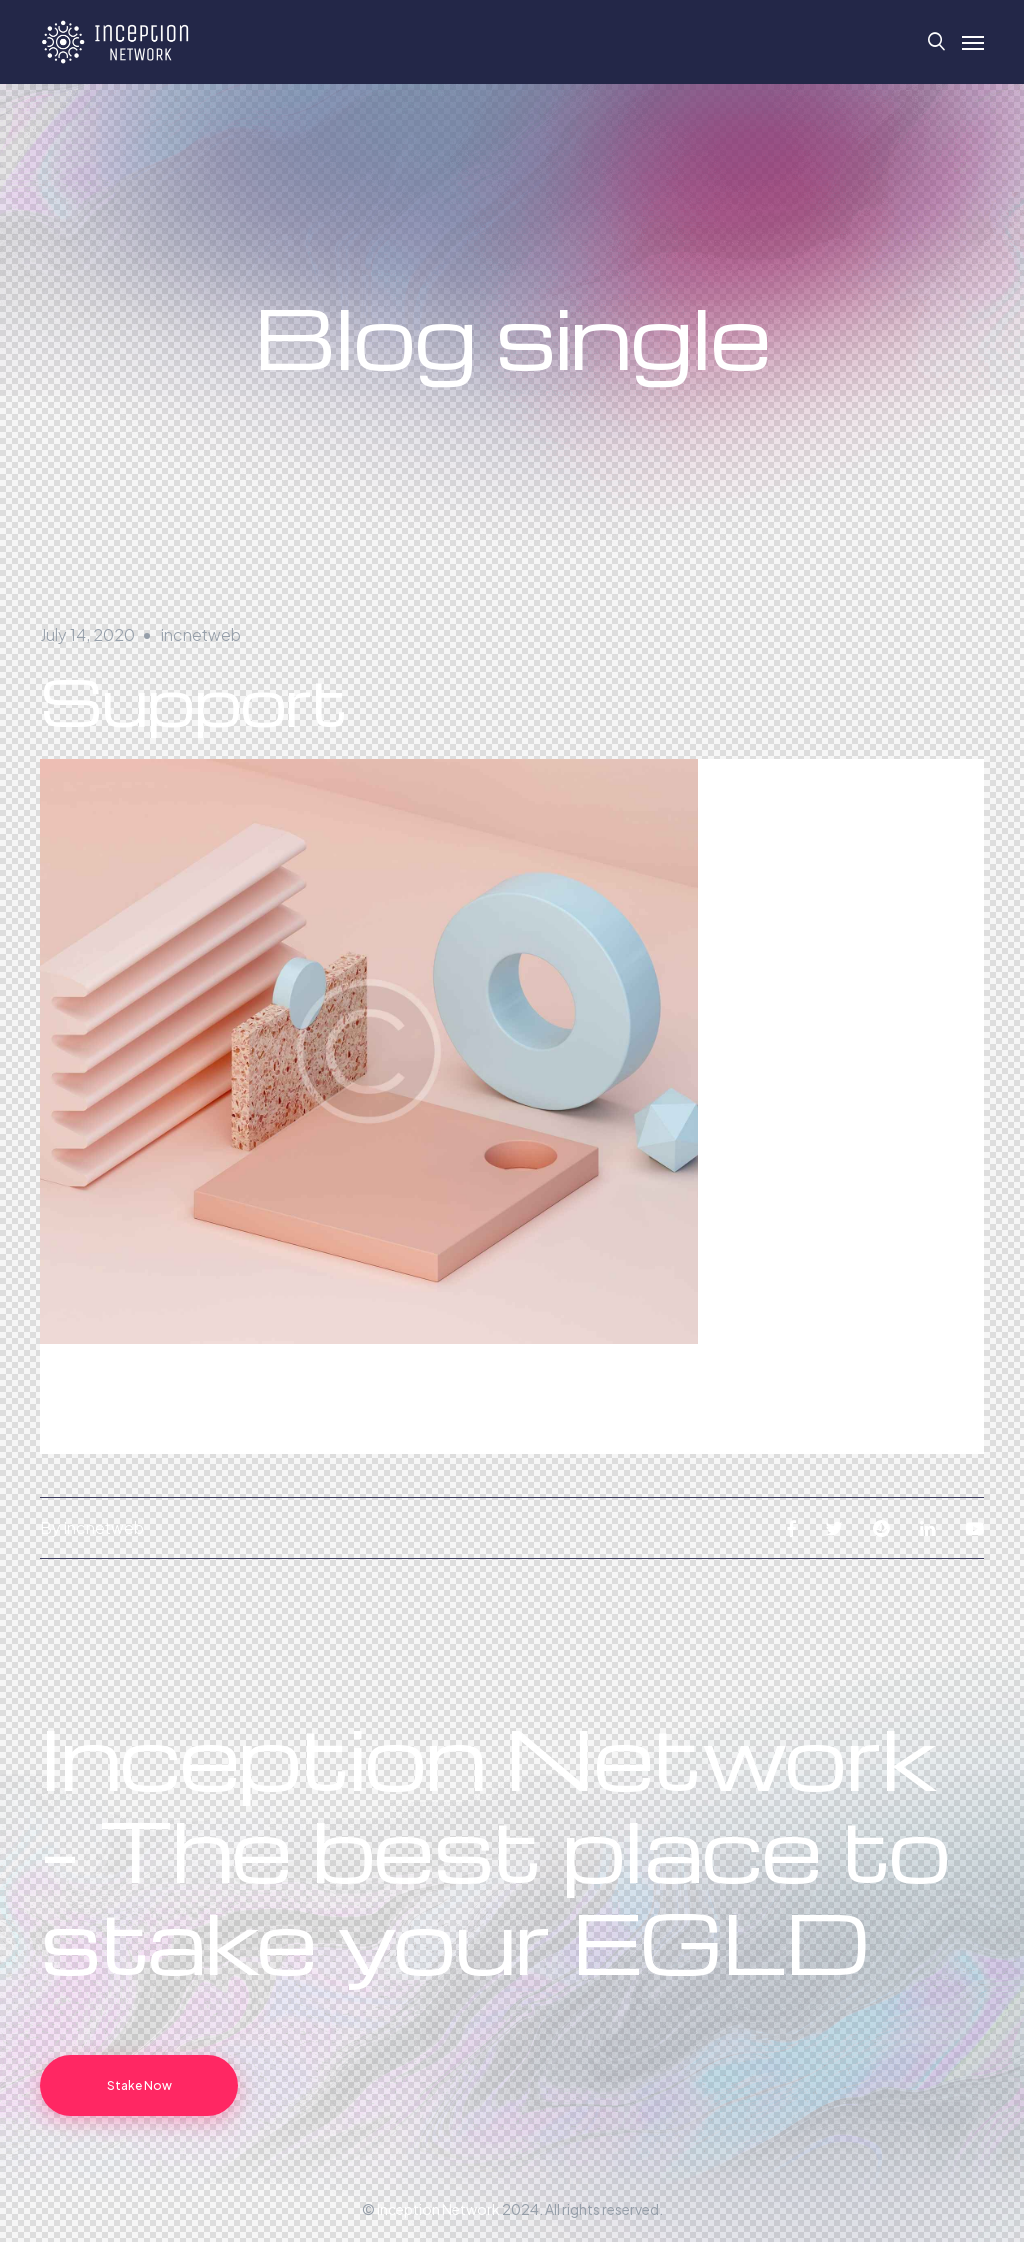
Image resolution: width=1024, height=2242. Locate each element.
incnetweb (201, 634)
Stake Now (139, 2085)
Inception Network (438, 2209)
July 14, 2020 (87, 634)
